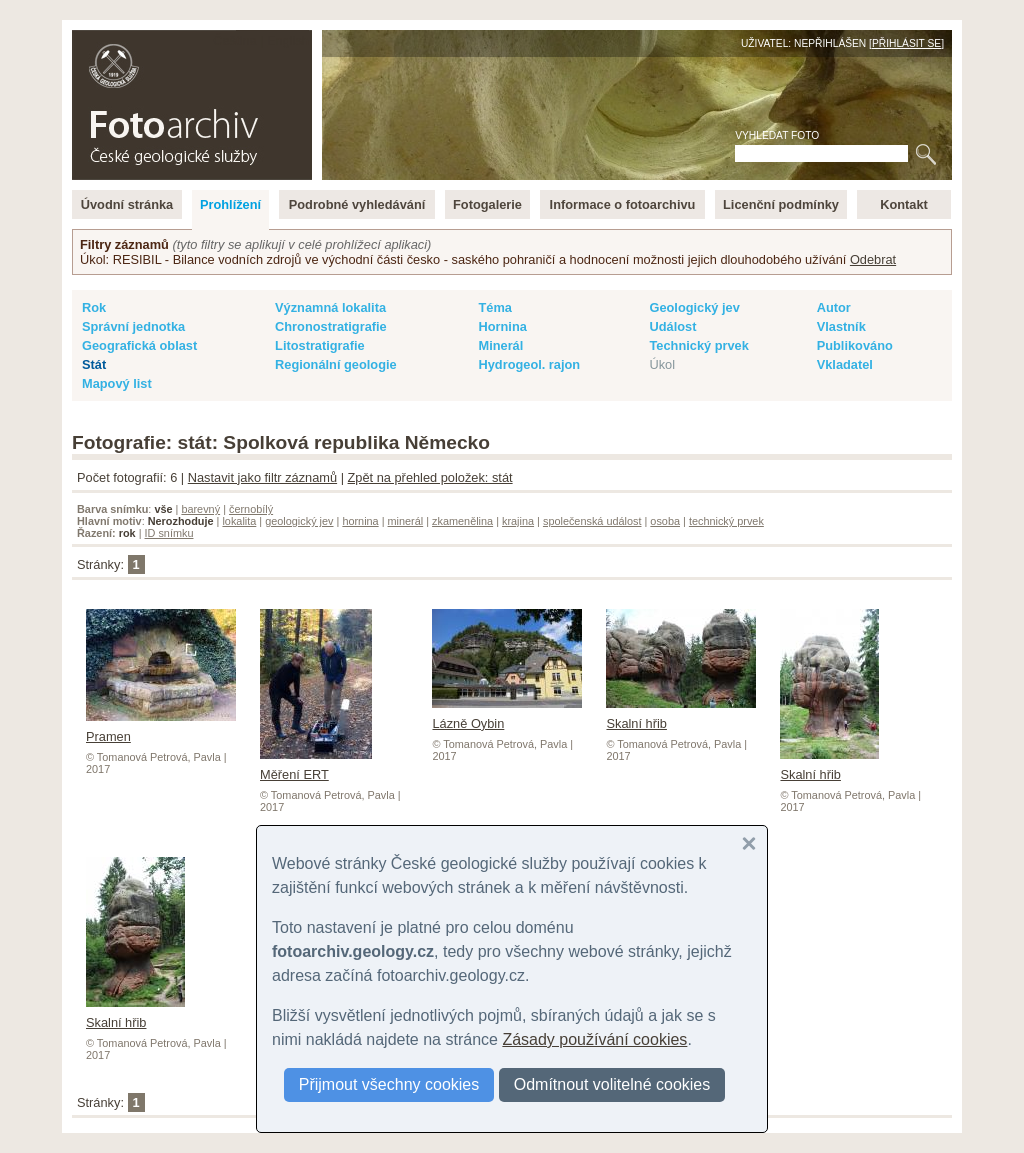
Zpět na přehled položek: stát (430, 477)
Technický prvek (698, 345)
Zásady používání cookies (594, 1039)
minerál (406, 521)
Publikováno (855, 345)
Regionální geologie (336, 364)
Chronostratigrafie (331, 326)
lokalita (239, 521)
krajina (518, 521)
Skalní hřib (829, 767)
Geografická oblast (139, 345)
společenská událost (592, 521)
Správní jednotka (133, 326)
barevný (200, 509)
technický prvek (726, 521)
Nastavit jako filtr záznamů (262, 477)
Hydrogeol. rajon (529, 364)
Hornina (502, 326)
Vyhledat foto (777, 135)
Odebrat (873, 259)
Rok (94, 307)
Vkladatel (845, 364)
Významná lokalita (330, 307)
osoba (665, 521)
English (288, 40)
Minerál (500, 345)
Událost (672, 326)
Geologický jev (694, 307)
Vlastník (841, 326)
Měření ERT (316, 767)
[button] (749, 844)
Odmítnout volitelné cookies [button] (612, 1084)
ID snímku (169, 533)
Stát (94, 364)
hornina (360, 521)
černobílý (251, 509)
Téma (494, 307)
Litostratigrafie (320, 345)
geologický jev (299, 521)
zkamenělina (462, 521)
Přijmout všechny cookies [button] (389, 1084)
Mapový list (117, 383)
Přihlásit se (906, 43)
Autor (834, 307)
